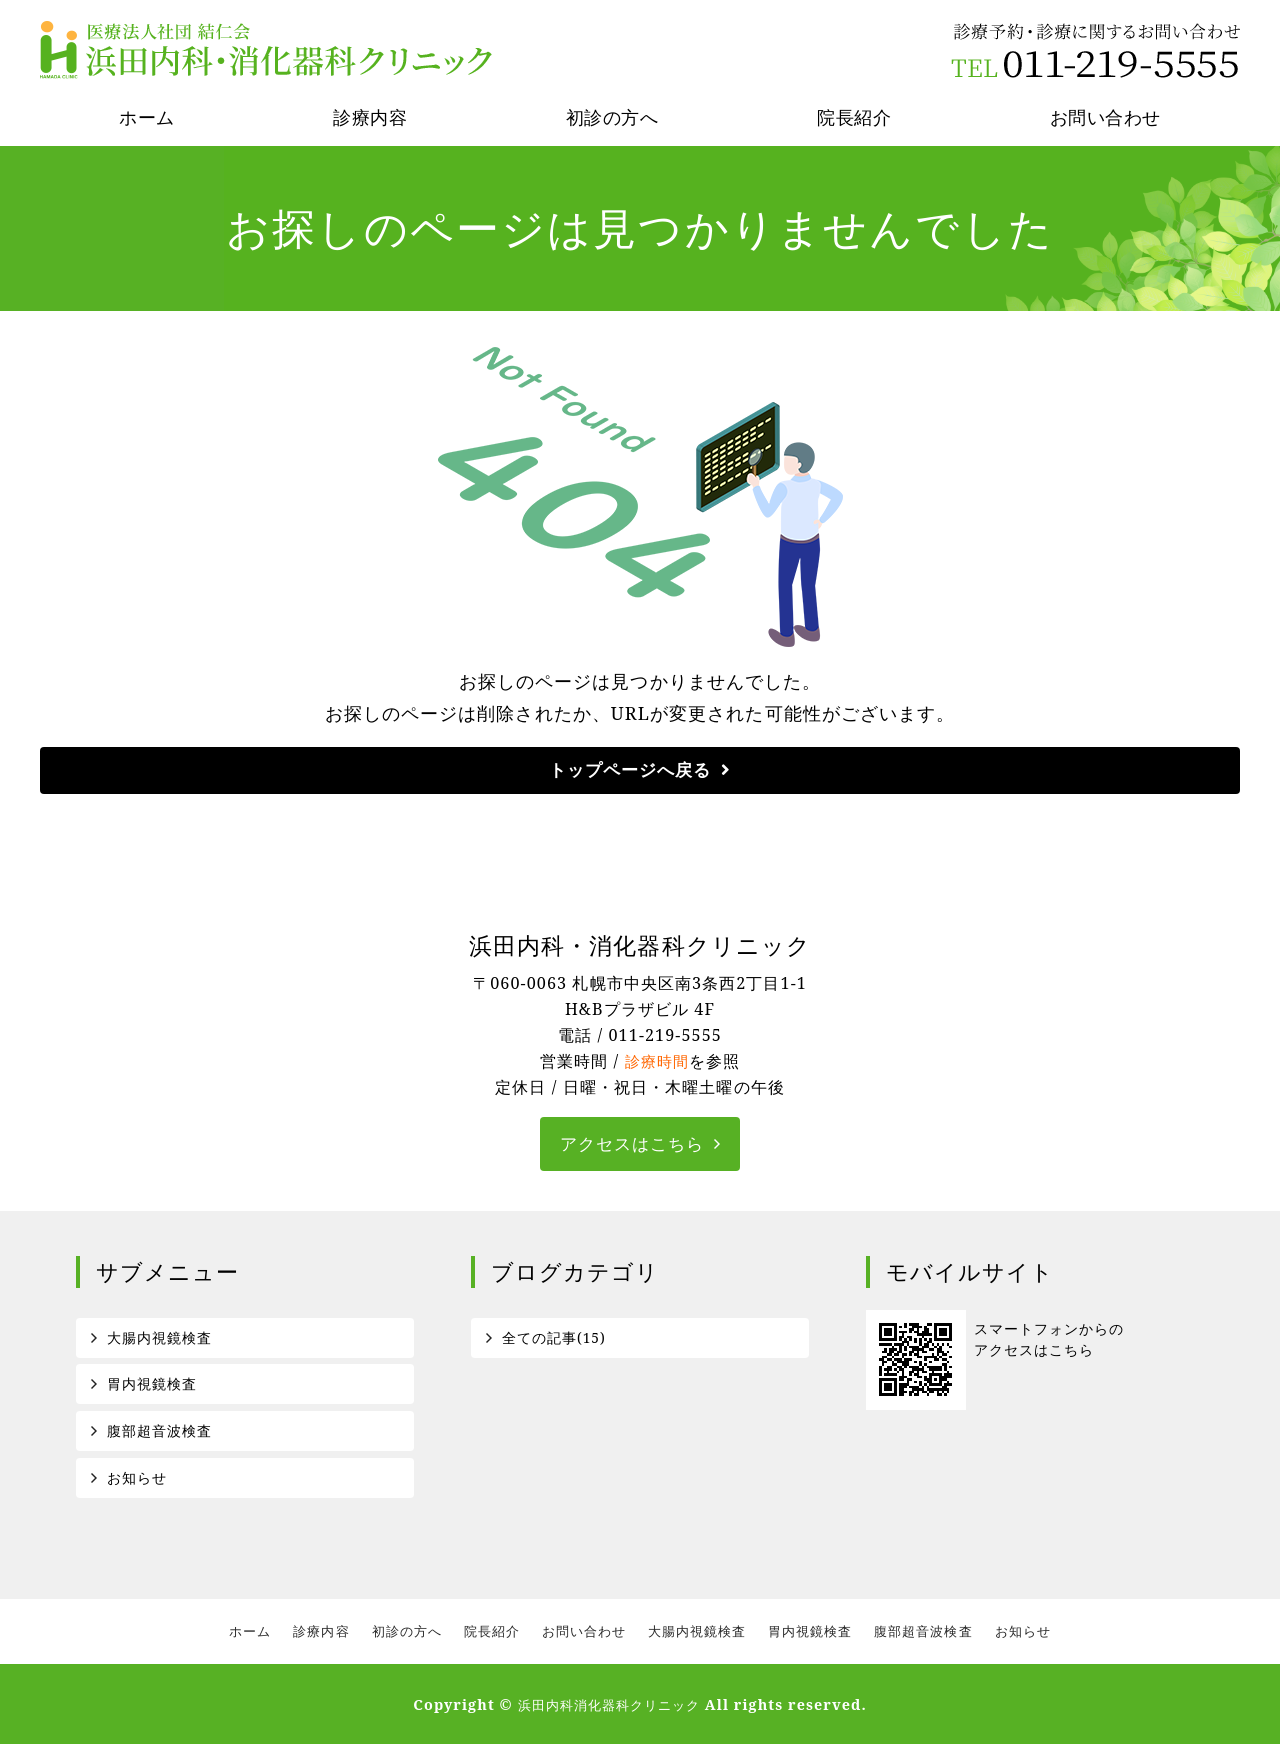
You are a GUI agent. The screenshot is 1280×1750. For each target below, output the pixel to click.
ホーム (147, 117)
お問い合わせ (1105, 117)
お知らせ (137, 1482)
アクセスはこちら (632, 1146)
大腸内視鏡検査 (160, 1339)
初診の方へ (612, 117)
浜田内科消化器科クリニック (609, 1710)
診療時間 (657, 1063)
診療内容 (370, 117)
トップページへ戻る (630, 771)
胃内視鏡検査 (152, 1387)
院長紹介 (854, 117)
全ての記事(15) (554, 1339)
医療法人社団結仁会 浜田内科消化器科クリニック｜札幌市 (269, 50)
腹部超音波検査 (160, 1435)
